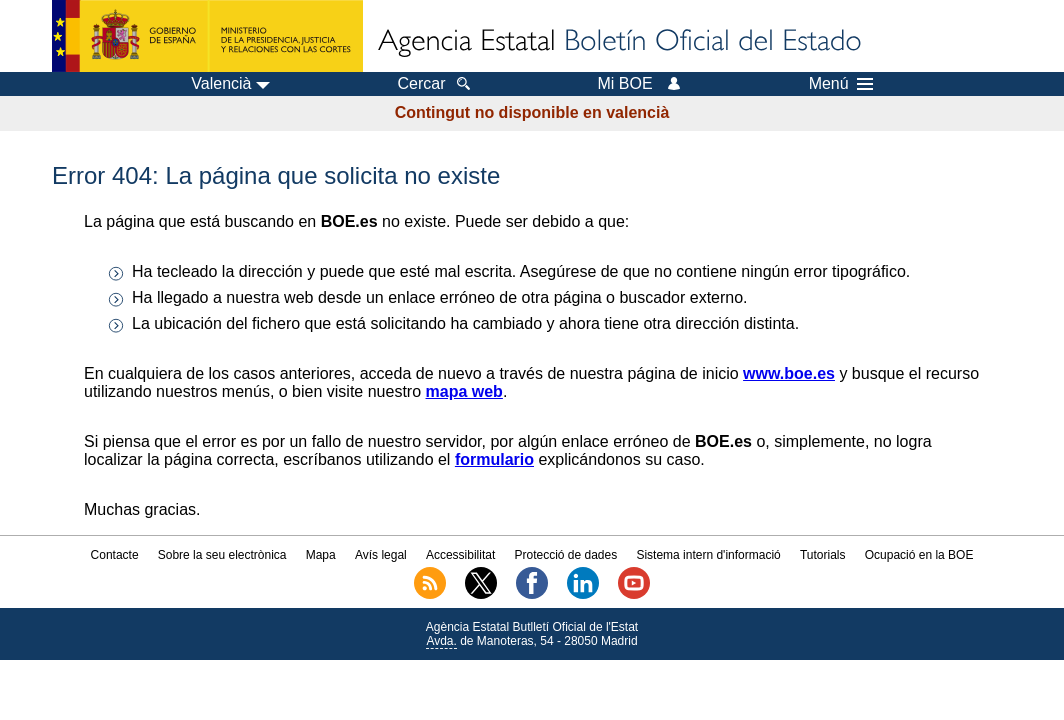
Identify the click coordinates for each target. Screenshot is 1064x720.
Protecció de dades (565, 555)
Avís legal (381, 555)
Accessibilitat (460, 555)
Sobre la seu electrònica (222, 555)
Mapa (321, 555)
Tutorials (823, 555)
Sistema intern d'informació (708, 555)
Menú (841, 84)
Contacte (115, 555)
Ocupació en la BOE (919, 555)
